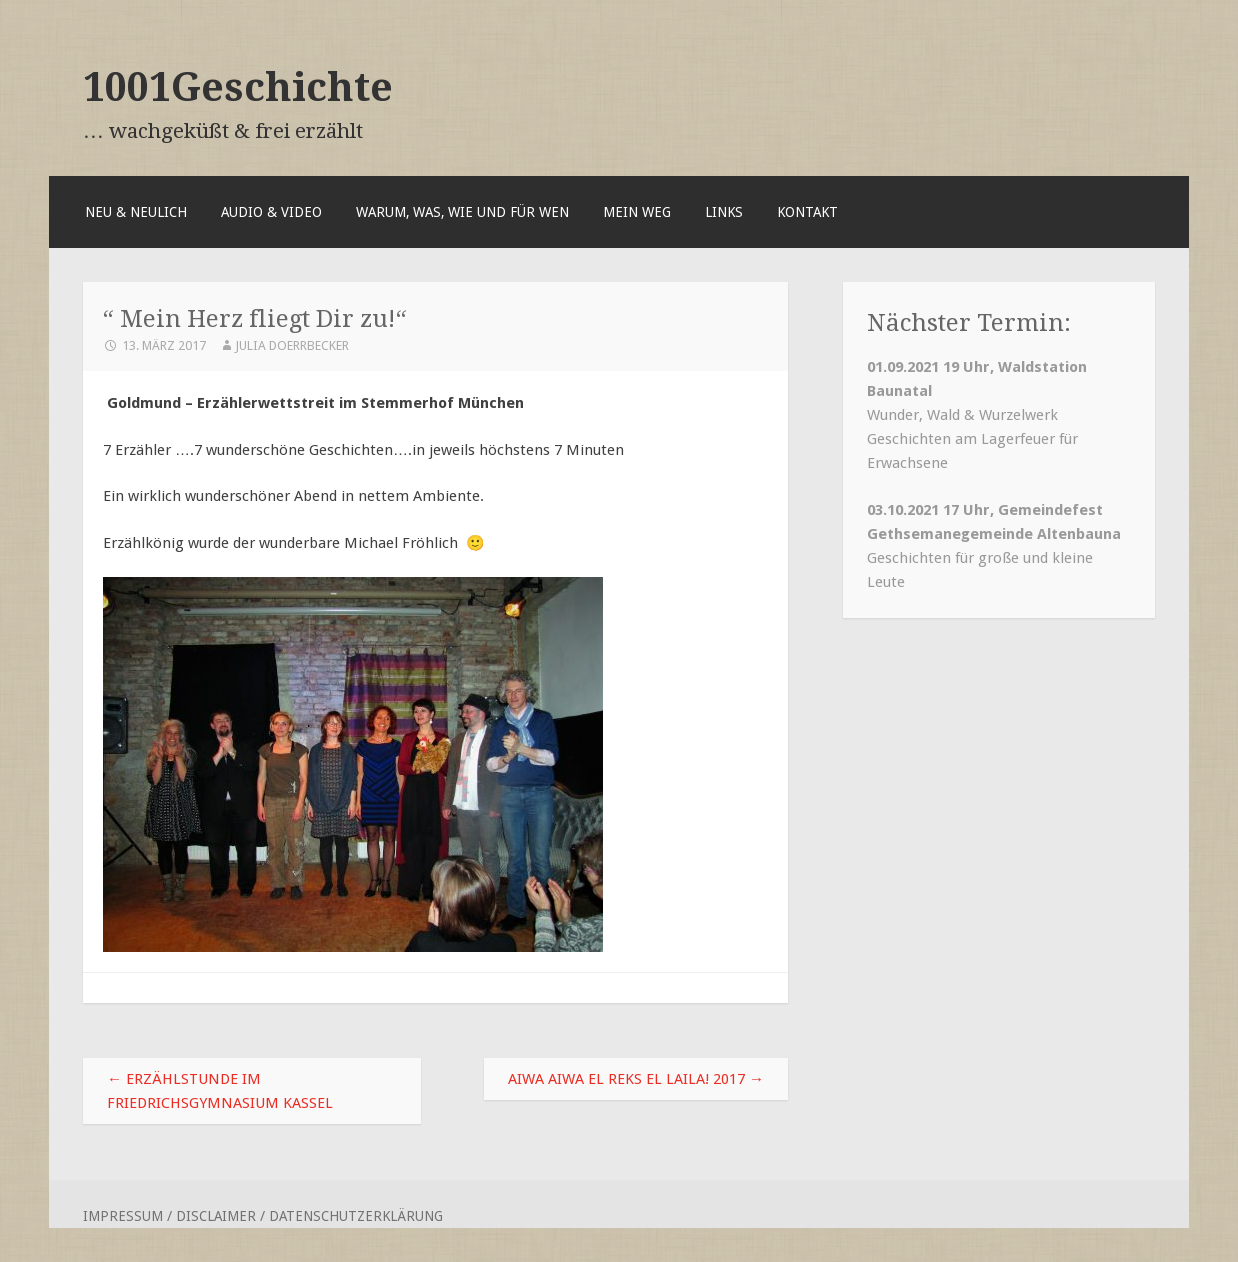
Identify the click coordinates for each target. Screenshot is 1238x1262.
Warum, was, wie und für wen (462, 212)
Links (724, 212)
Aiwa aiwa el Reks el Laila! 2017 (636, 1079)
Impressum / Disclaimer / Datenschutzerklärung (263, 1216)
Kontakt (807, 212)
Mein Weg (637, 212)
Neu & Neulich (136, 212)
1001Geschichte (238, 87)
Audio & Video (271, 212)
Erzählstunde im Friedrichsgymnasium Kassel (220, 1091)
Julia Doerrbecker (292, 345)
